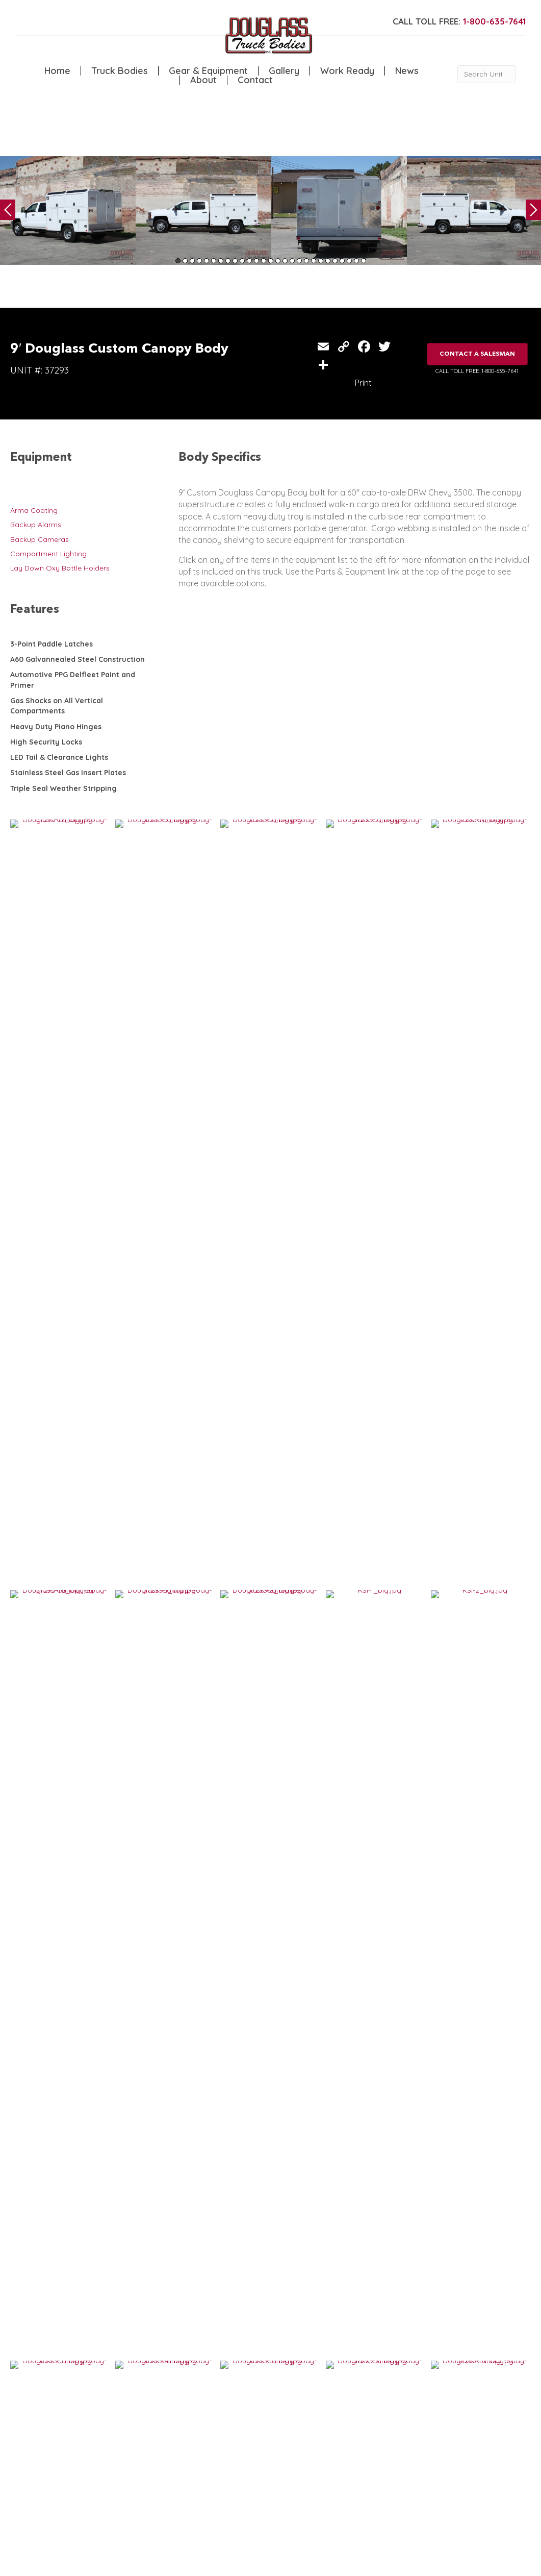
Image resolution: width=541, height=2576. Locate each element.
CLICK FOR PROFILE (482, 2499)
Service (113, 2430)
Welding (115, 2451)
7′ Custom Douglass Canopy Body (335, 2180)
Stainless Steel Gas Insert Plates (68, 772)
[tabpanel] (68, 210)
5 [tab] (206, 260)
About (203, 80)
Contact (255, 80)
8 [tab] (227, 260)
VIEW (41, 2053)
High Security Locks (46, 742)
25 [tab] (349, 260)
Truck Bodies (119, 71)
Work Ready (347, 71)
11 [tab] (249, 260)
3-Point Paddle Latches (51, 644)
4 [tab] (199, 260)
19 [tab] (306, 260)
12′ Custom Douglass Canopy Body (69, 2184)
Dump (156, 2461)
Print (363, 383)
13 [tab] (263, 260)
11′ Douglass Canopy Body (193, 2021)
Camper (115, 2461)
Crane (111, 2440)
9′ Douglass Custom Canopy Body (335, 2021)
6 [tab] (213, 260)
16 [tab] (285, 260)
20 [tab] (313, 260)
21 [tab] (320, 260)
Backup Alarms (35, 524)
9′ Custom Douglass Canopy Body (205, 2180)
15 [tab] (277, 260)
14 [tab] (270, 260)
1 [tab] (178, 260)
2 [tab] (185, 260)
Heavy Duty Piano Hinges (55, 726)
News (407, 71)
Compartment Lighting (48, 553)
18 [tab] (299, 260)
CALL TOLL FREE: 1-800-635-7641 (477, 371)
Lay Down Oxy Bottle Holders (60, 568)
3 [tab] (192, 260)
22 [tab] (327, 260)
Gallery (284, 71)
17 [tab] (292, 260)
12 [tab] (256, 260)
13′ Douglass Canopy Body (65, 2021)
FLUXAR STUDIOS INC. (268, 2563)
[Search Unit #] (486, 74)
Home (57, 71)
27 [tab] (363, 260)
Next (533, 210)
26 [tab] (356, 260)
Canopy (159, 2440)
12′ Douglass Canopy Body (452, 2021)
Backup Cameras (39, 539)
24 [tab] (342, 260)
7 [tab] (220, 260)
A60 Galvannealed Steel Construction (77, 659)
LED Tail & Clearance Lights (59, 757)
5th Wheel (163, 2430)
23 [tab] (335, 260)
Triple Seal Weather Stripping (63, 788)
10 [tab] (242, 260)
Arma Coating (34, 510)
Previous (7, 210)
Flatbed (159, 2451)
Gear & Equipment (208, 71)
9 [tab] (235, 260)
